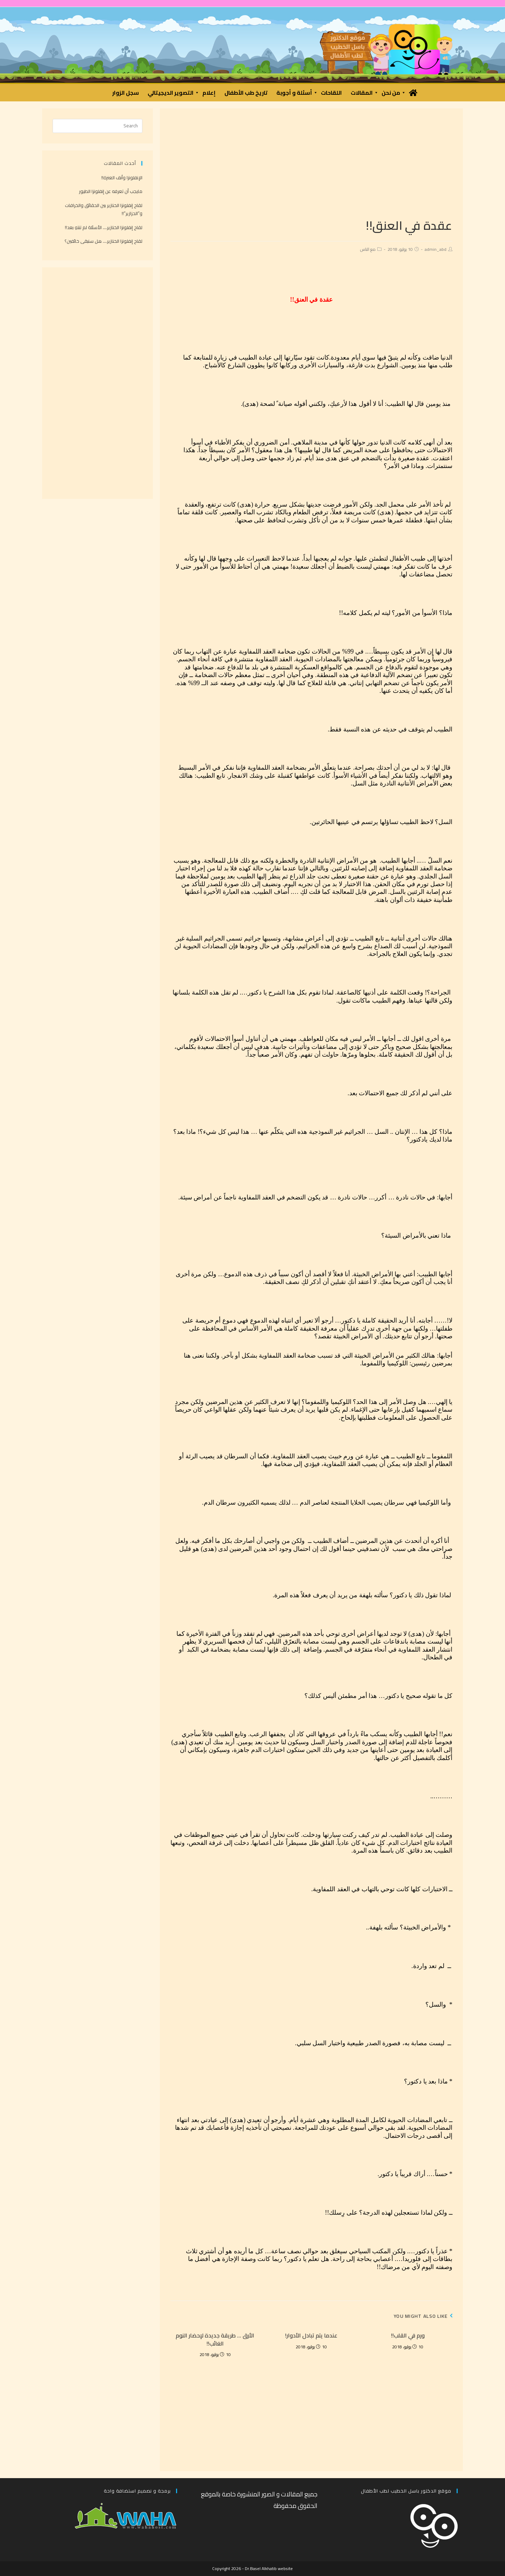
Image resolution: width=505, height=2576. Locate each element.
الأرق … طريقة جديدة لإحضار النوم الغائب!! (215, 2339)
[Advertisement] (311, 168)
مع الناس (368, 249)
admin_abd (435, 249)
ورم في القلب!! (408, 2335)
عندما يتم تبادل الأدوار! (311, 2335)
